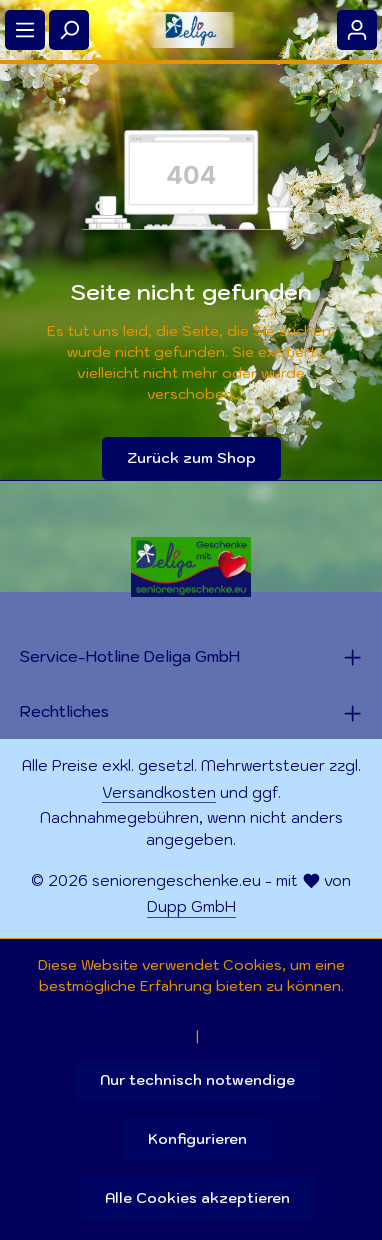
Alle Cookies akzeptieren (197, 1198)
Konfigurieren (197, 1139)
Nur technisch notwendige (197, 1080)
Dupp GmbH (191, 906)
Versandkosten (159, 792)
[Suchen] (69, 30)
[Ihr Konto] (357, 30)
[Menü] (25, 30)
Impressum (242, 1036)
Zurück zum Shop (191, 458)
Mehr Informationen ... (191, 1007)
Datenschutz (147, 1036)
